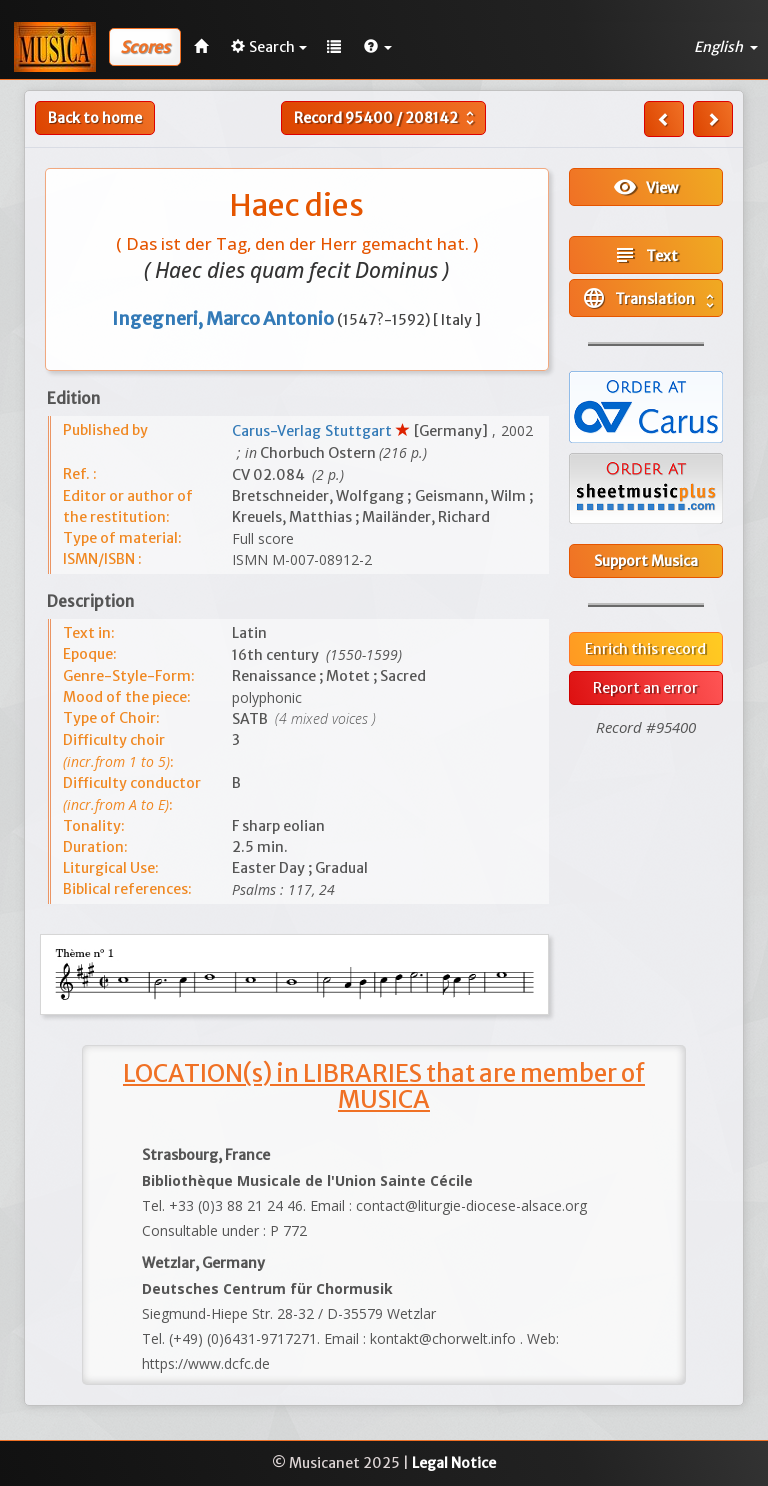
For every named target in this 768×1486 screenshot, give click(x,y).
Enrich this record (645, 649)
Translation (650, 298)
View (645, 187)
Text (645, 255)
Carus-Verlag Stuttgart (314, 431)
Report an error (645, 688)
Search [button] (269, 47)
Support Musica (646, 561)
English (726, 47)
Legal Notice (454, 1463)
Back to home (95, 118)
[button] (378, 47)
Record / (386, 118)
